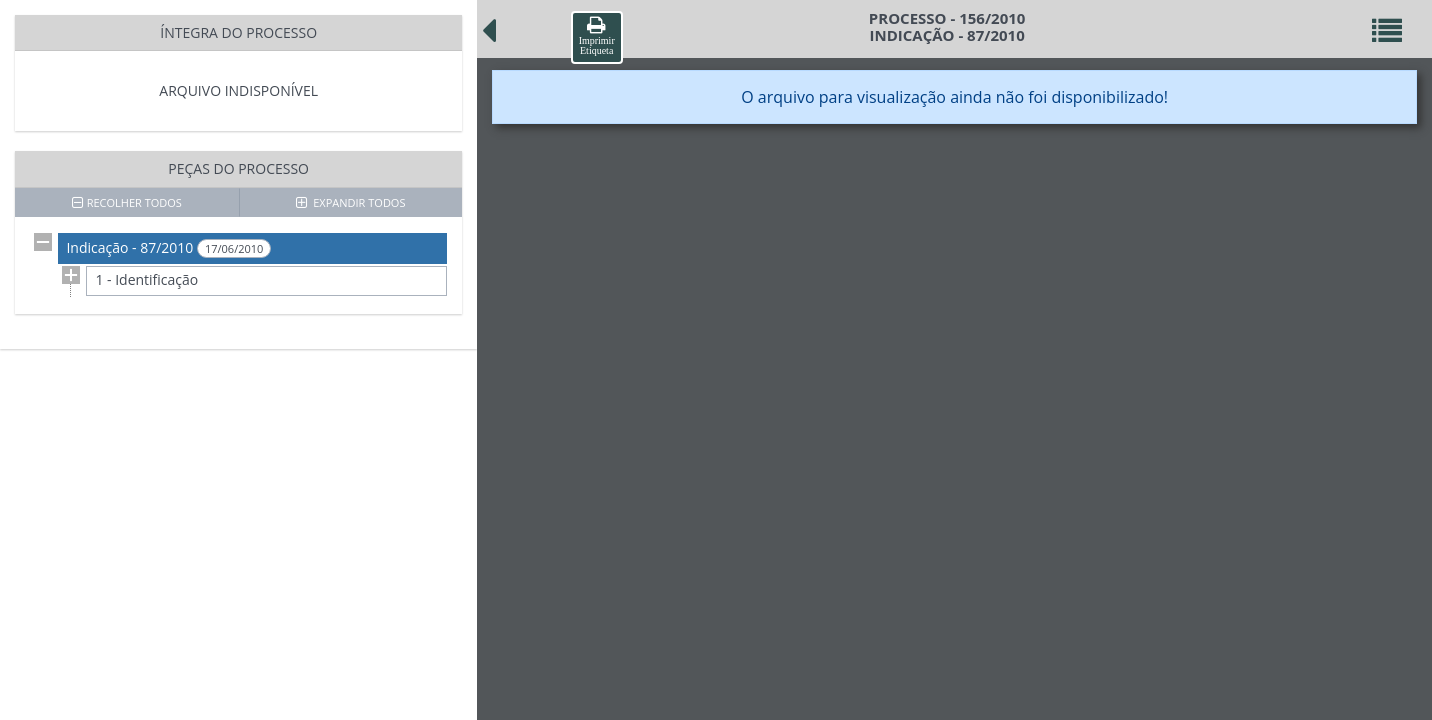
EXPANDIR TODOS (351, 202)
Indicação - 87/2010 (168, 248)
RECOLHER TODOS (127, 202)
